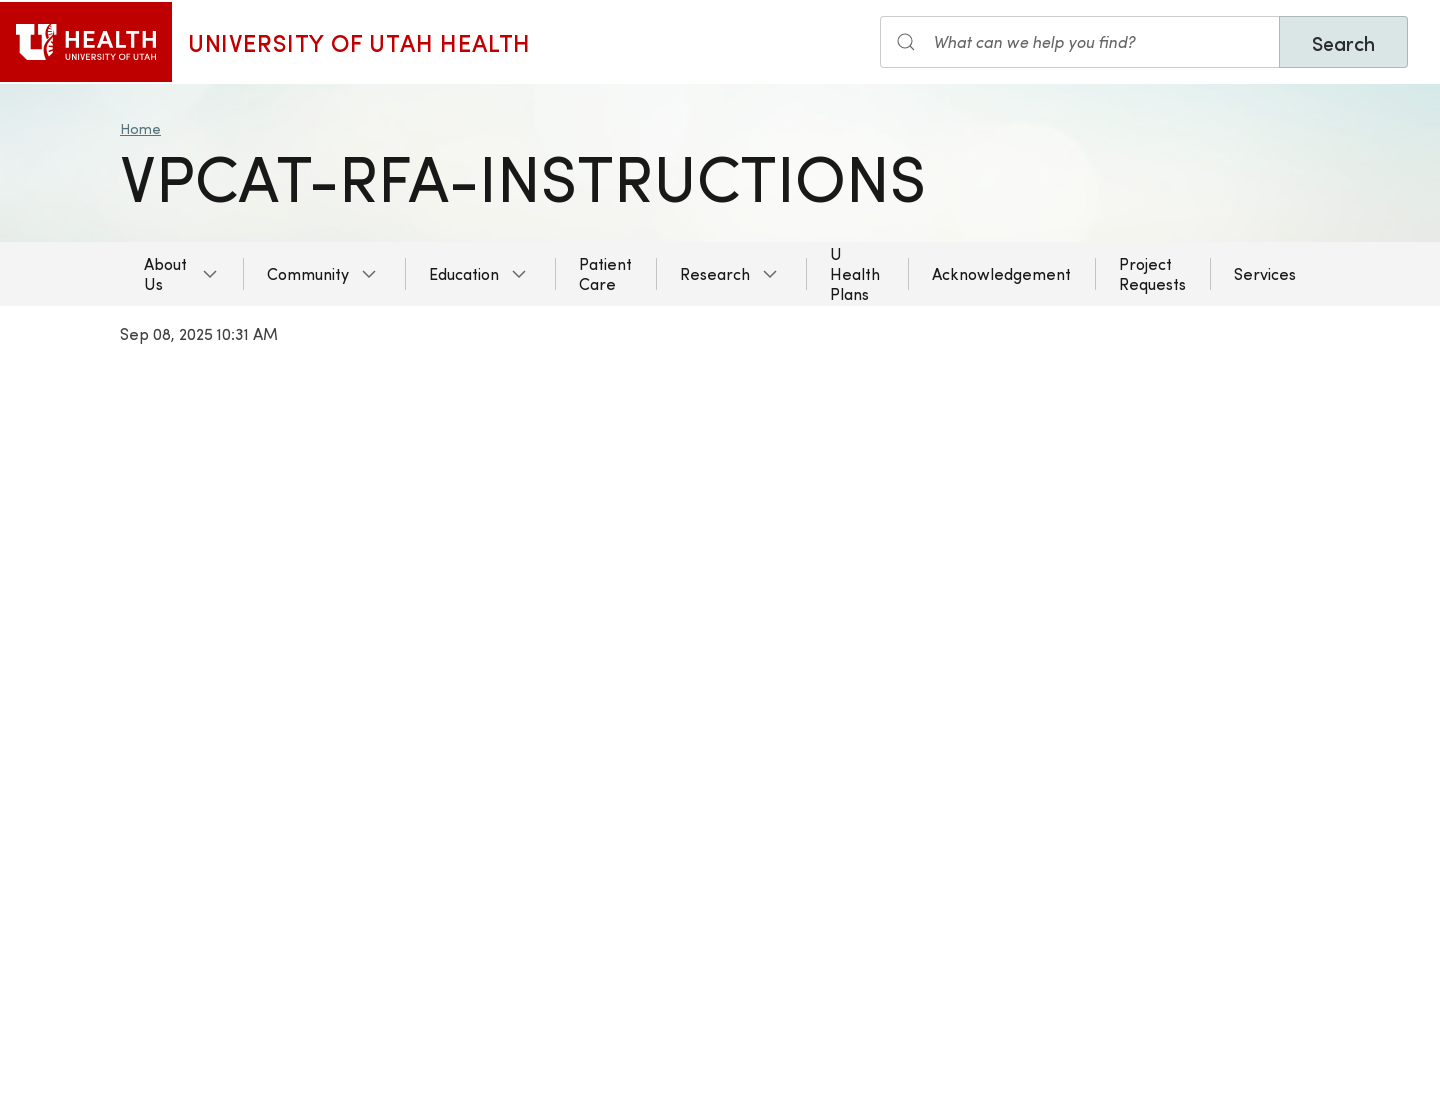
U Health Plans (855, 273)
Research (715, 273)
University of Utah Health (359, 42)
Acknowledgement (1001, 273)
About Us (165, 273)
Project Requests (1152, 273)
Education (464, 273)
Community (308, 273)
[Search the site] (1080, 42)
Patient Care (605, 273)
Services (1265, 273)
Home (140, 128)
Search (1343, 42)
